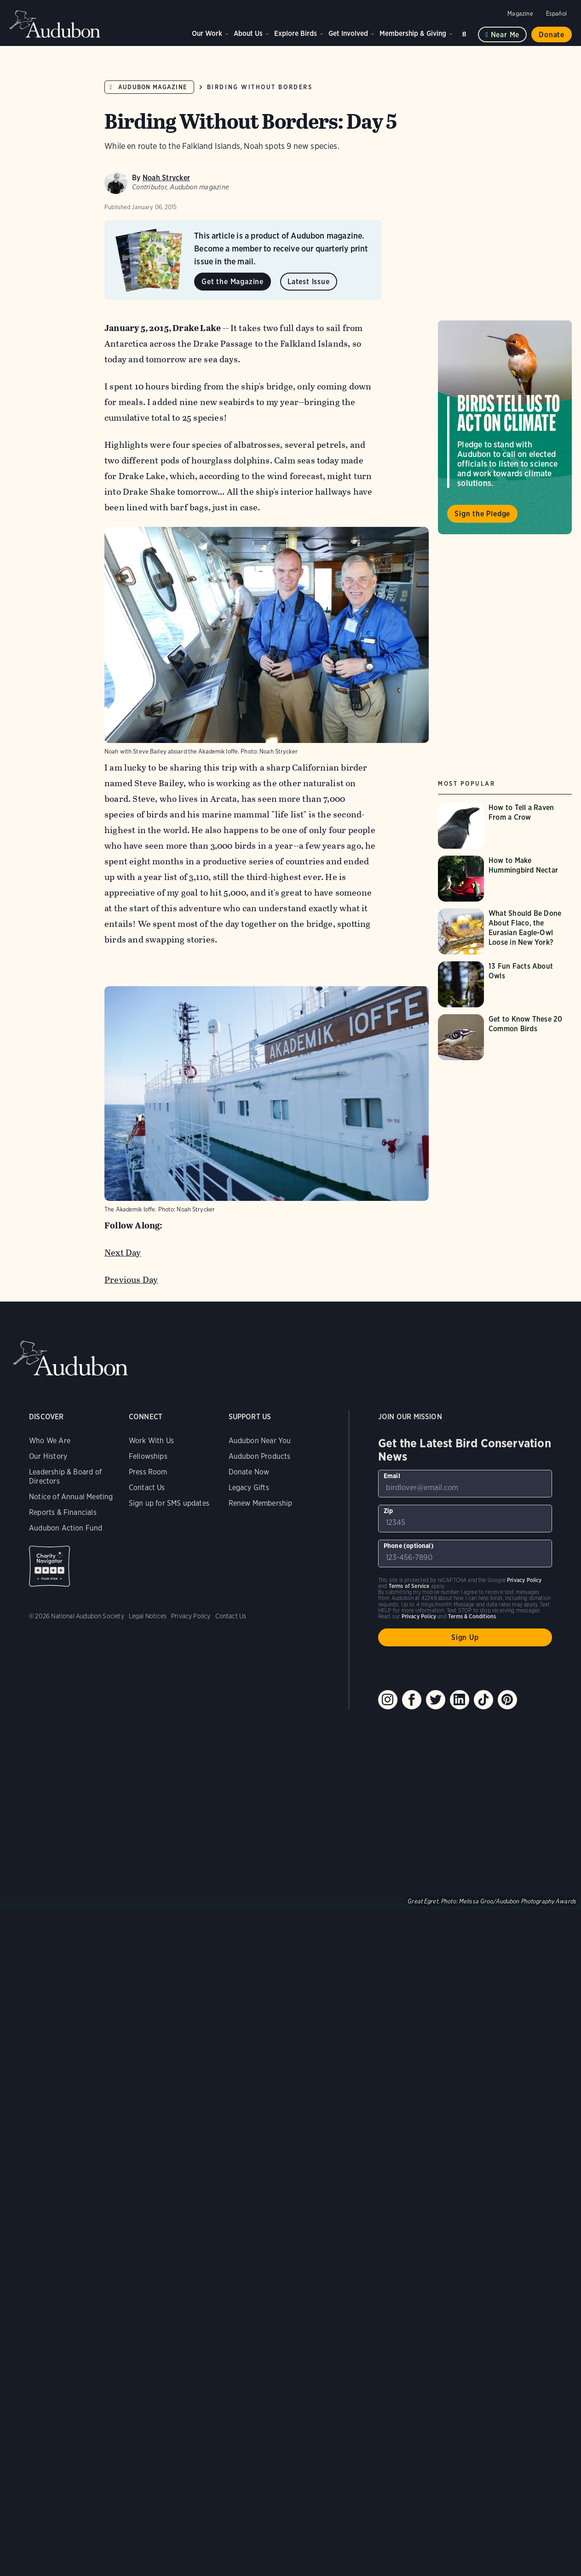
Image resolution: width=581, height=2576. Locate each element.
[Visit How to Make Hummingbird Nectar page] (507, 879)
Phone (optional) (409, 1545)
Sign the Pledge (482, 513)
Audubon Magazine (152, 87)
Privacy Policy (191, 1616)
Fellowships (148, 1456)
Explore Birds (295, 33)
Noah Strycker (166, 177)
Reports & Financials (63, 1512)
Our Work (207, 33)
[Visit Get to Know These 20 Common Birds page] (507, 1037)
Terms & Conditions (472, 1616)
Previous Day (131, 1279)
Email (392, 1476)
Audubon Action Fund (65, 1528)
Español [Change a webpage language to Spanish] (556, 13)
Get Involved (348, 33)
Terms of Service (409, 1585)
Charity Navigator (49, 1566)
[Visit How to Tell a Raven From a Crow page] (507, 826)
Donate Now (249, 1472)
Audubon (55, 24)
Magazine (520, 13)
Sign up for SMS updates (169, 1503)
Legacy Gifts (249, 1487)
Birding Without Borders (259, 87)
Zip (388, 1511)
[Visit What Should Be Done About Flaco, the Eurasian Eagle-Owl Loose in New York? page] (507, 931)
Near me (505, 34)
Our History (48, 1456)
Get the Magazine (232, 281)
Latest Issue (309, 281)
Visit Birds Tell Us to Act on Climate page (505, 427)
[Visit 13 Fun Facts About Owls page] (507, 984)
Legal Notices (148, 1616)
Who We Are (49, 1440)
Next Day (122, 1252)
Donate (551, 34)
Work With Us (151, 1440)
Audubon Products (260, 1456)
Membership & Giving (413, 33)
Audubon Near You (260, 1440)
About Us (248, 33)
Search (465, 32)
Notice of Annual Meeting (71, 1496)
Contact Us (147, 1487)
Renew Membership (261, 1503)
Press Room (148, 1472)
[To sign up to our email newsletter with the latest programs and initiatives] (465, 1483)
